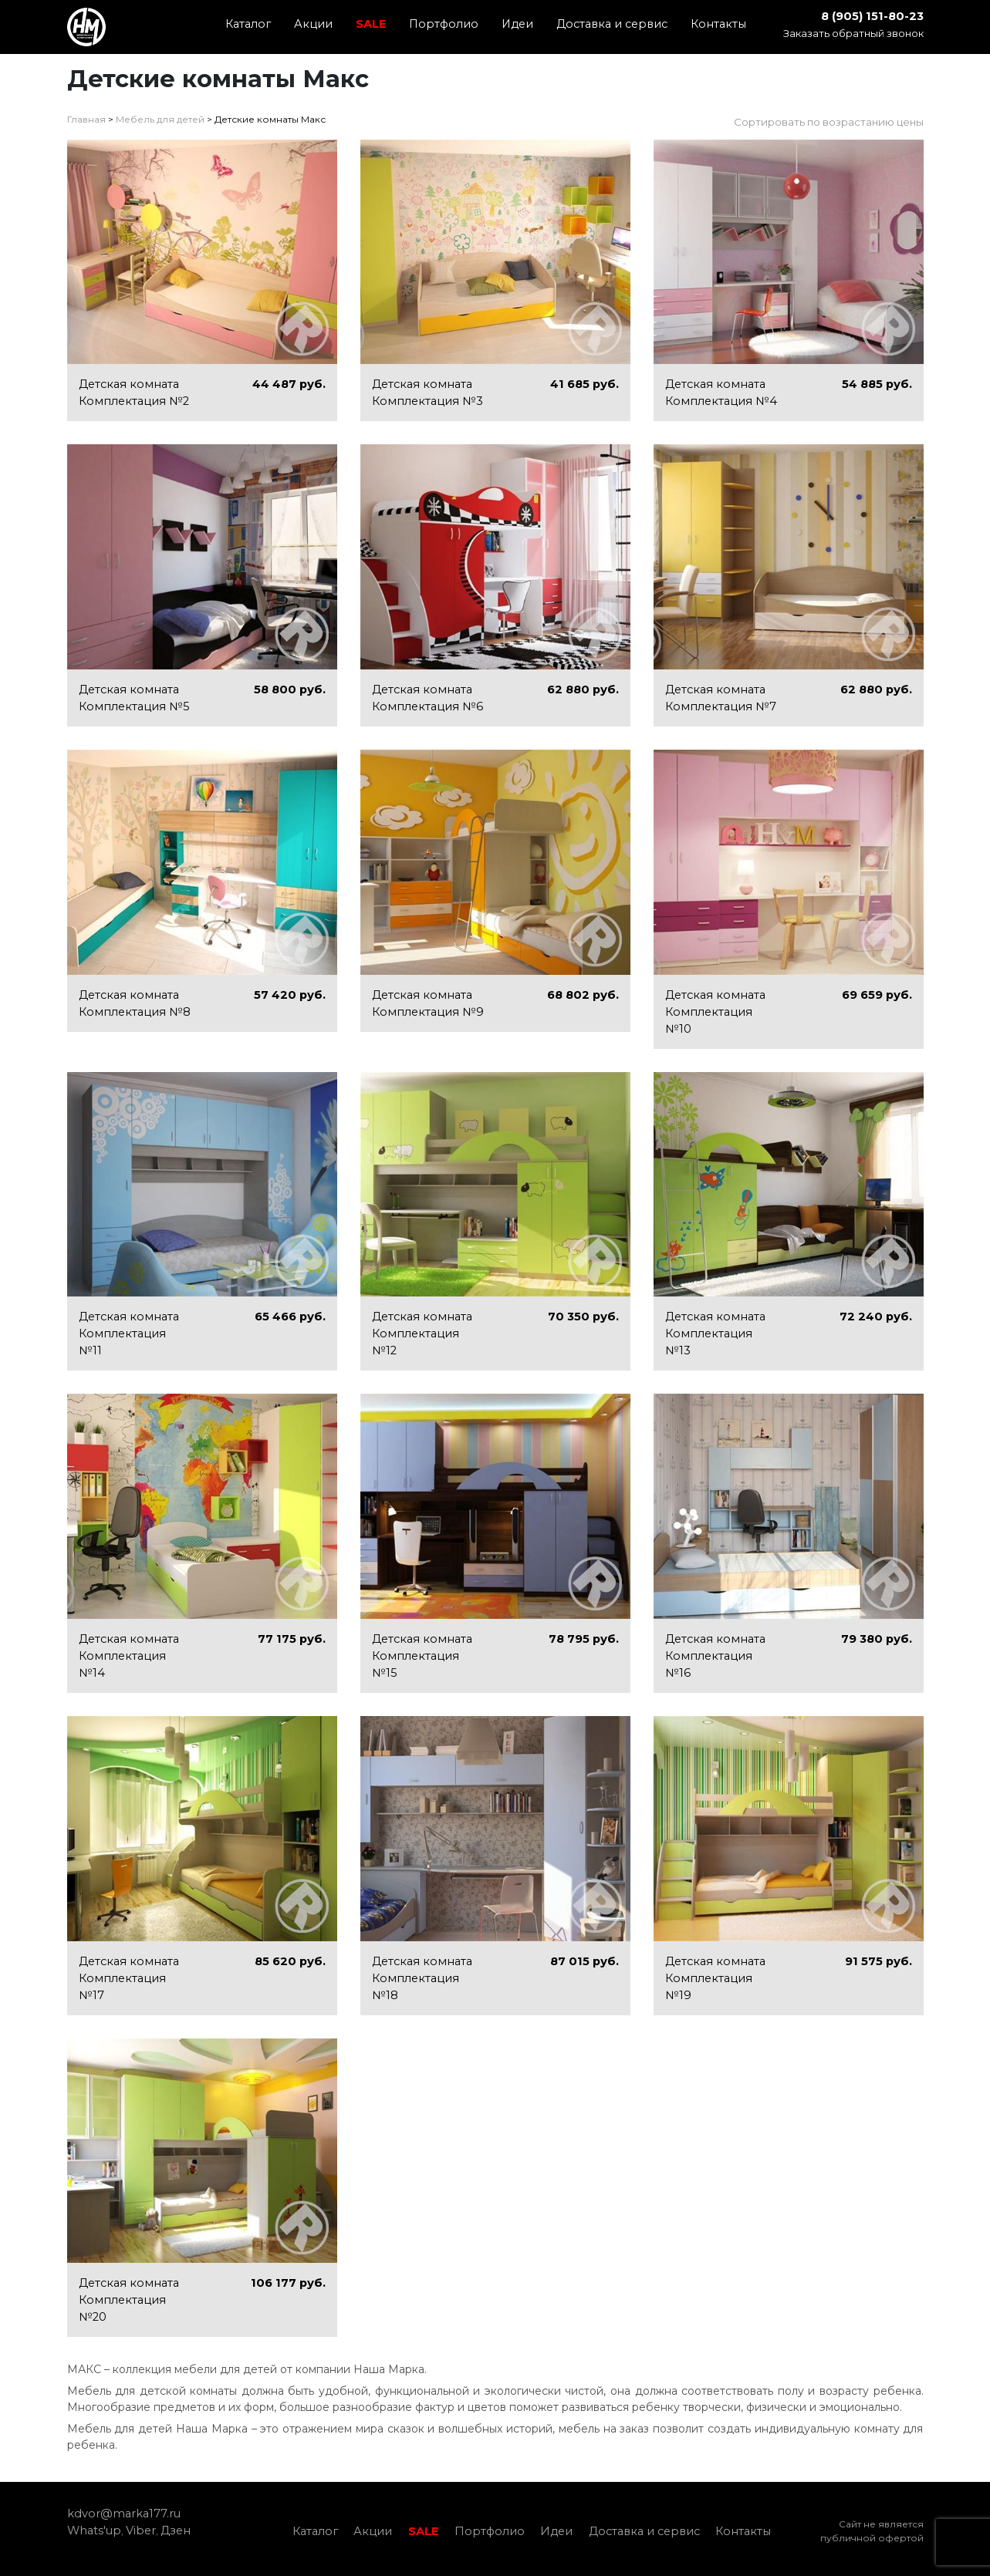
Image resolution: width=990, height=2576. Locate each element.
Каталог (248, 24)
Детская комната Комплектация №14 (129, 1656)
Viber (141, 2530)
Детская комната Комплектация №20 (129, 2300)
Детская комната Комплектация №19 (715, 1978)
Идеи (517, 24)
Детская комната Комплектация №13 (715, 1333)
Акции (313, 24)
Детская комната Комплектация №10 (715, 1012)
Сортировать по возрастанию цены (829, 122)
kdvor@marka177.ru (124, 2513)
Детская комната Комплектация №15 (422, 1656)
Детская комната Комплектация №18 (422, 1978)
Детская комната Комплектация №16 (715, 1656)
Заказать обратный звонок (853, 33)
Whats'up (94, 2530)
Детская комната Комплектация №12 (422, 1333)
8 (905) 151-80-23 (872, 16)
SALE (371, 24)
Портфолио (443, 24)
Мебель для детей (160, 119)
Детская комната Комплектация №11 (129, 1333)
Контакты (718, 24)
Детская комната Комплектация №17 (129, 1978)
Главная (86, 119)
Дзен (175, 2530)
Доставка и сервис (611, 24)
